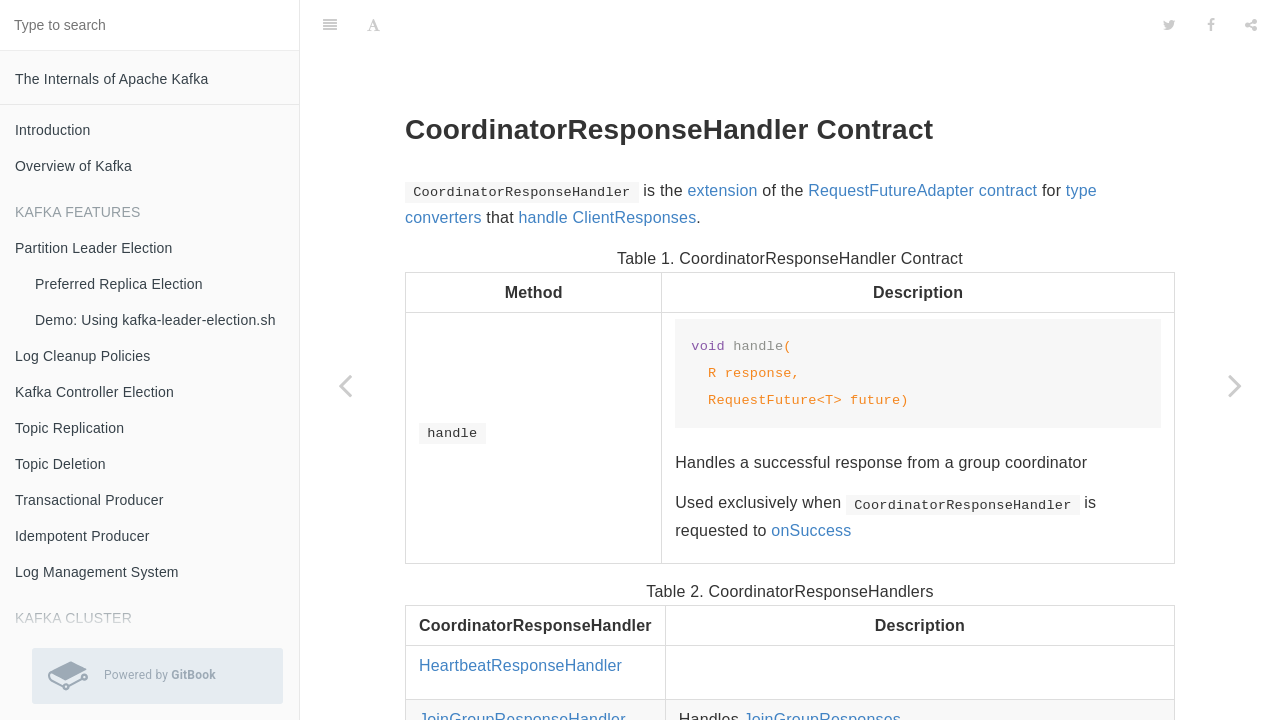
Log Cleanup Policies (83, 356)
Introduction (53, 130)
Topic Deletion (60, 464)
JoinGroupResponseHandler (522, 669)
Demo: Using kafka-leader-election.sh (155, 320)
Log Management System (97, 572)
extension (722, 140)
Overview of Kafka (73, 166)
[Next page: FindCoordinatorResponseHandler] (1235, 385)
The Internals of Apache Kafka (111, 79)
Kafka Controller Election (94, 392)
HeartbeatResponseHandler (520, 615)
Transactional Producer (89, 500)
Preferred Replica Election (119, 284)
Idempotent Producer (82, 536)
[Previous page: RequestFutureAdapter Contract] (345, 385)
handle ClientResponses (607, 167)
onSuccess (811, 480)
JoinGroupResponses (822, 669)
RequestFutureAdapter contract (922, 140)
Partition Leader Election (94, 248)
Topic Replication (69, 428)
